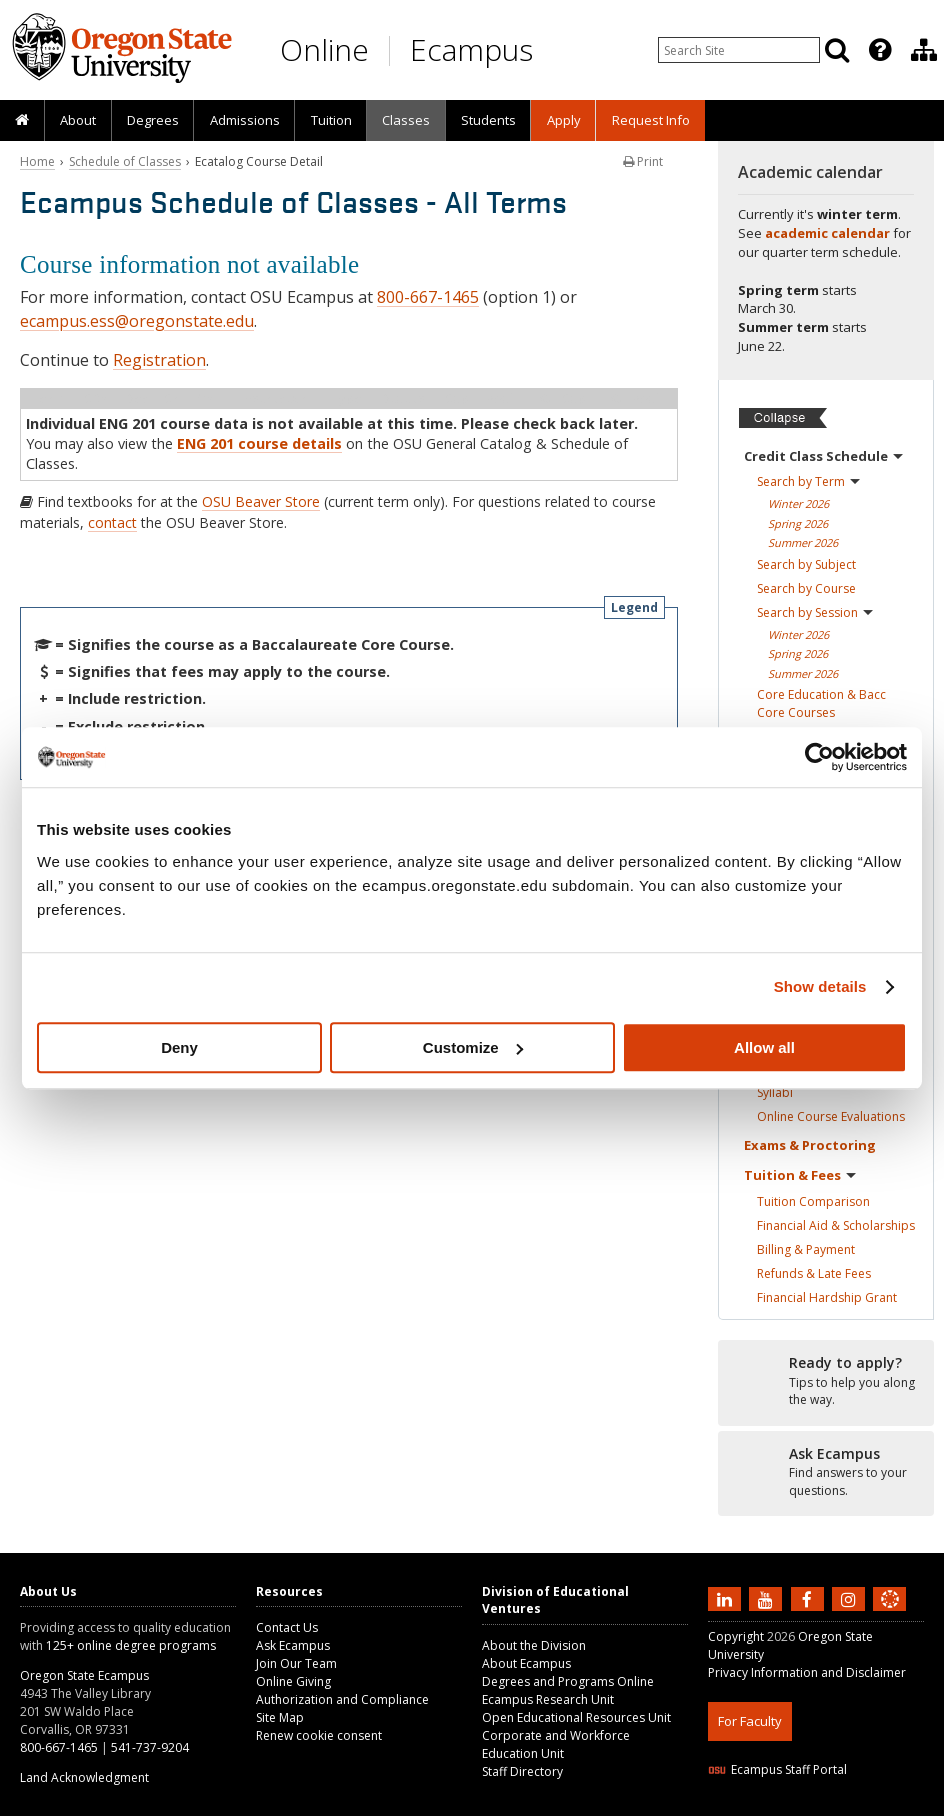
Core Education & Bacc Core (821, 703)
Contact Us (287, 1627)
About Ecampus (526, 1663)
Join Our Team (296, 1663)
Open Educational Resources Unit (576, 1717)
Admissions (245, 120)
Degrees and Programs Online (568, 1681)
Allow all (764, 1047)
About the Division (534, 1645)
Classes (406, 120)
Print (643, 161)
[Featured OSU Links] (880, 50)
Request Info (651, 120)
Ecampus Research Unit (548, 1699)
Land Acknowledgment (84, 1777)
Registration (159, 360)
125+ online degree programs (131, 1645)
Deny (179, 1047)
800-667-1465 (428, 297)
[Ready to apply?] (826, 1382)
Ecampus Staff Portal (777, 1769)
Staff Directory (522, 1771)
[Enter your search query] (739, 50)
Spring (798, 523)
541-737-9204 (150, 1747)
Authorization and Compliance (342, 1699)
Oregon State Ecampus (84, 1675)
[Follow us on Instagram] (851, 1598)
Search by (808, 481)
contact (112, 522)
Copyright (736, 1636)
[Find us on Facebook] (810, 1598)
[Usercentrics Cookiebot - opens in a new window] (819, 757)
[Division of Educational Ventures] (924, 50)
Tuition (331, 120)
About (78, 120)
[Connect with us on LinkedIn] (727, 1598)
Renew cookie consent (319, 1735)
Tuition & (800, 1175)
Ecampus (471, 49)
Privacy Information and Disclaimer (807, 1672)
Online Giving (293, 1681)
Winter (798, 503)
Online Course (831, 1116)
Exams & (810, 1145)
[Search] (837, 50)
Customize (473, 1047)
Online (324, 49)
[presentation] (878, 50)
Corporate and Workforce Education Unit (556, 1744)
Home (37, 161)
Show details (820, 986)
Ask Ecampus (293, 1645)
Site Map (280, 1717)
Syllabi (775, 1092)
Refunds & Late (814, 1273)
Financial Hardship (827, 1297)
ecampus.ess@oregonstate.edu (137, 321)
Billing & (806, 1249)
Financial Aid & (836, 1225)
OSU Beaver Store (261, 501)
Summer (803, 542)
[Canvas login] (890, 1615)
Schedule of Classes (125, 161)
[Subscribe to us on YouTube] (768, 1598)
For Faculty (750, 1721)
